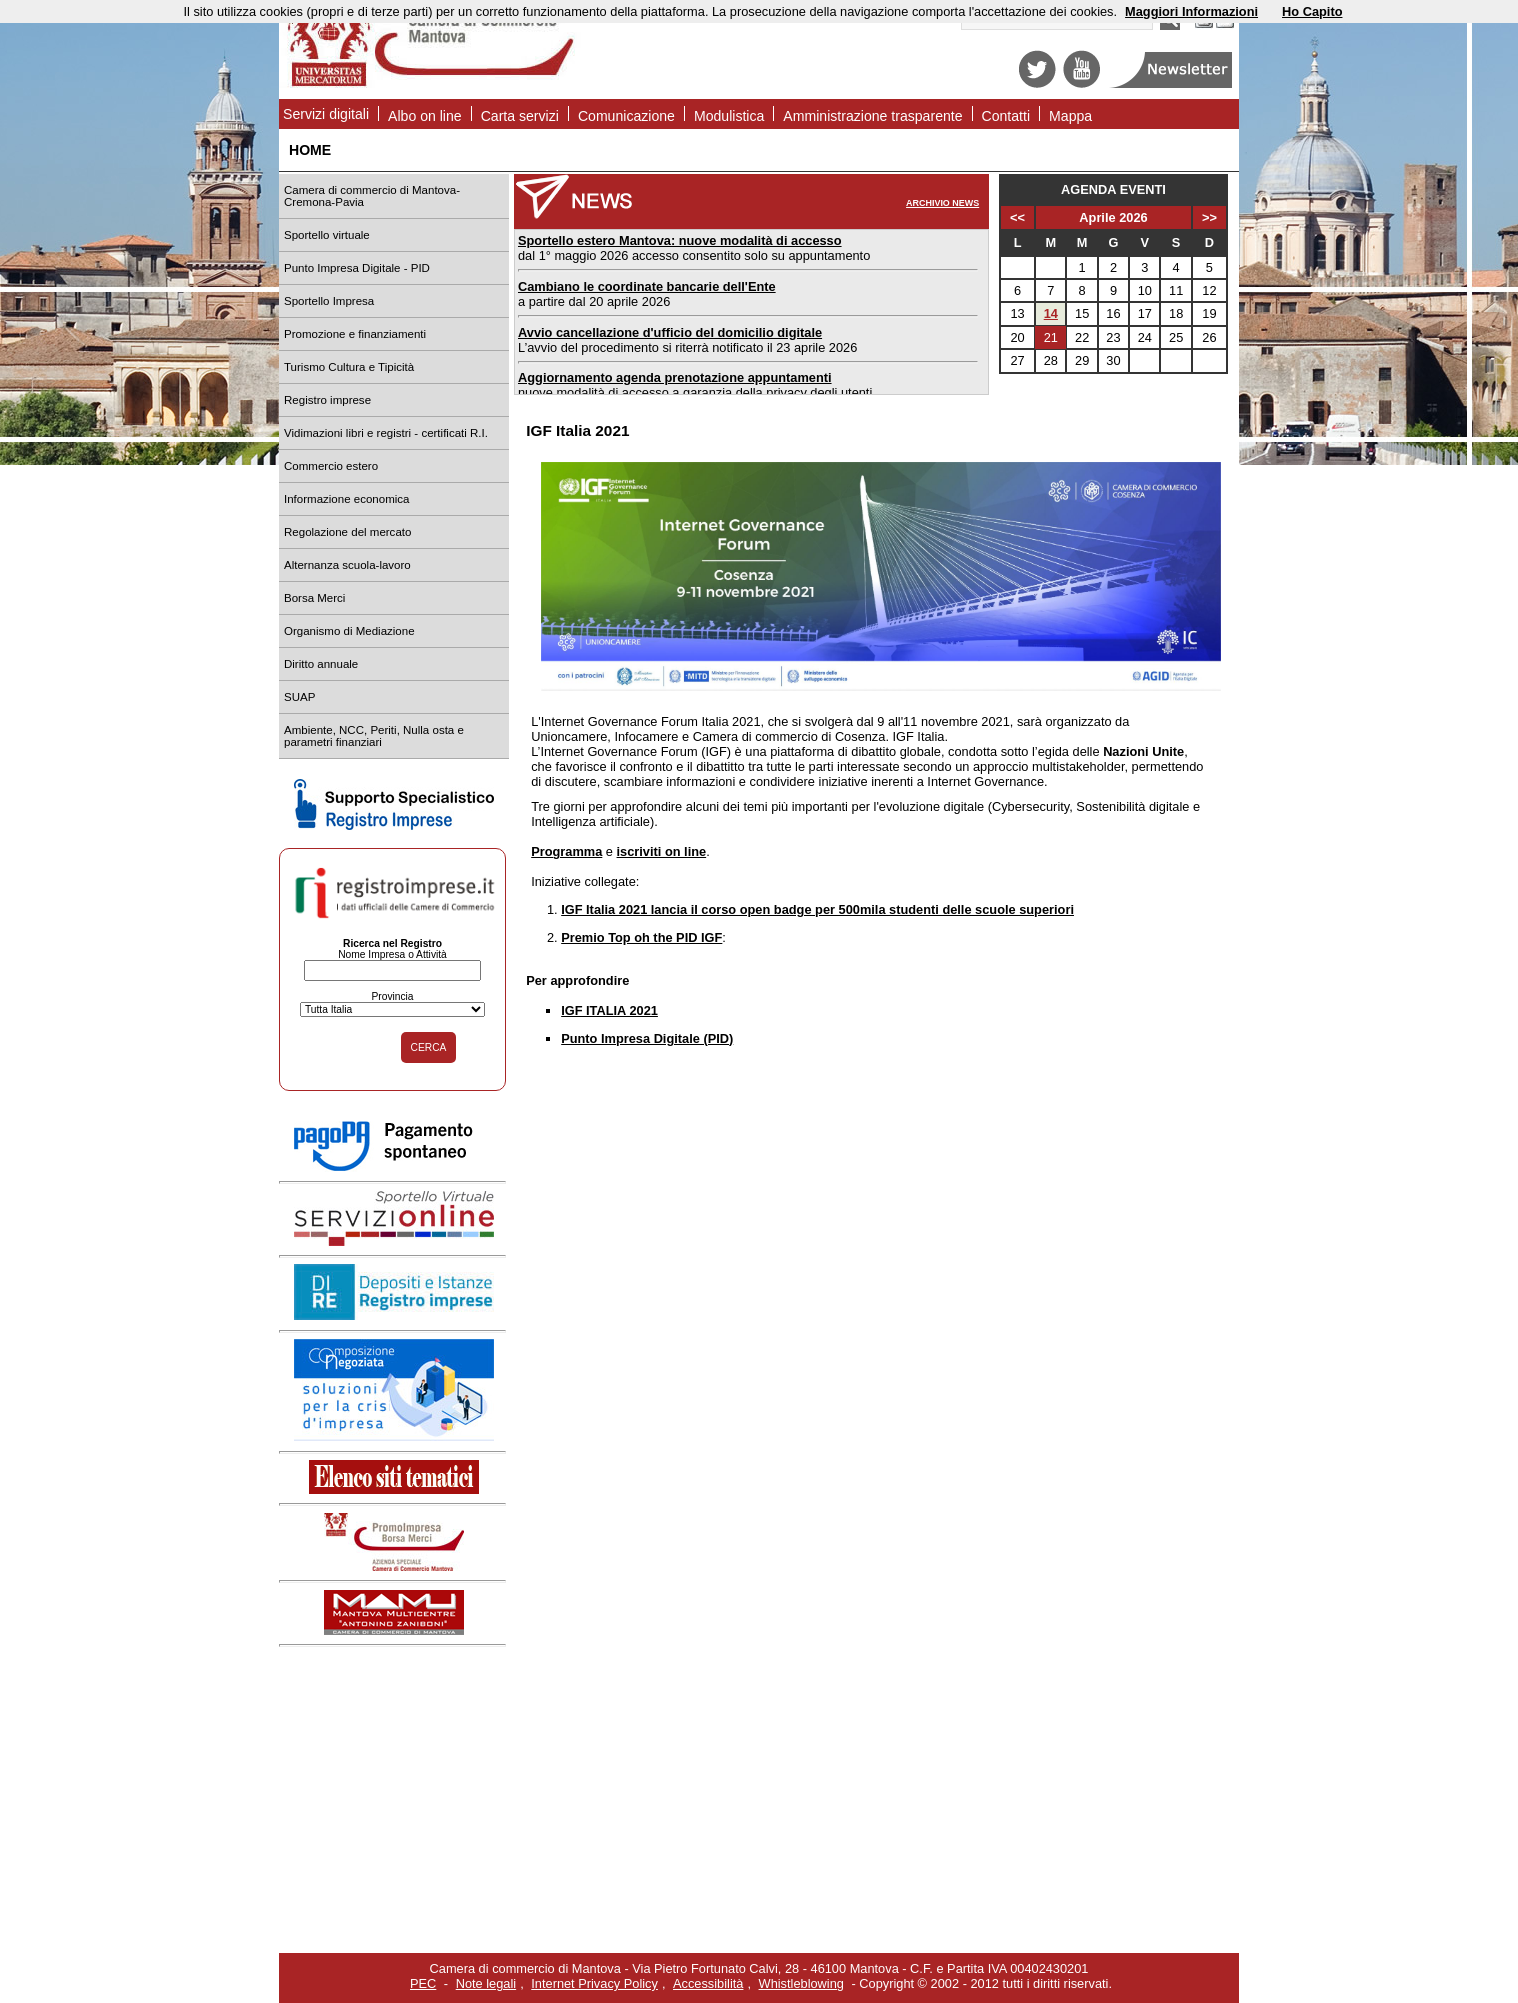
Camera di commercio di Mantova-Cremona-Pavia (372, 196)
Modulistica (729, 116)
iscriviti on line (662, 851)
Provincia (392, 996)
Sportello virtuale (327, 235)
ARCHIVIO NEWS (942, 203)
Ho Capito (1312, 11)
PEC (423, 1983)
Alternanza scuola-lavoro (347, 565)
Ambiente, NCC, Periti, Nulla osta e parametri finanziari (374, 736)
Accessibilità (708, 1983)
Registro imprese (327, 400)
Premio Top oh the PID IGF (641, 937)
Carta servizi (520, 116)
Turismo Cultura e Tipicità (349, 367)
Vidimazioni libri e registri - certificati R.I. (386, 433)
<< (1017, 217)
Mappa (1070, 116)
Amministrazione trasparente (872, 116)
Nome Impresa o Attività (392, 954)
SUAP (299, 697)
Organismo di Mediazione (349, 631)
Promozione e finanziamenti (355, 334)
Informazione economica (346, 499)
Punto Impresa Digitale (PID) (647, 1038)
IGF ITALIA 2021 (609, 1010)
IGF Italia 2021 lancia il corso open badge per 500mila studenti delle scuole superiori (817, 909)
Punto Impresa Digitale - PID (357, 268)
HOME (310, 150)
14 (1051, 313)
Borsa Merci (314, 598)
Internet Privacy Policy (594, 1983)
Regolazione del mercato (347, 532)
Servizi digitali (326, 114)
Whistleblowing (801, 1983)
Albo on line (425, 116)
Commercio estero (331, 466)
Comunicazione (626, 116)
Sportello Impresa (329, 301)
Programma (566, 851)
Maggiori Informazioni (1191, 11)
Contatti (1006, 116)
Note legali (486, 1983)
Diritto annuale (321, 664)
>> (1209, 217)
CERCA (429, 1047)
